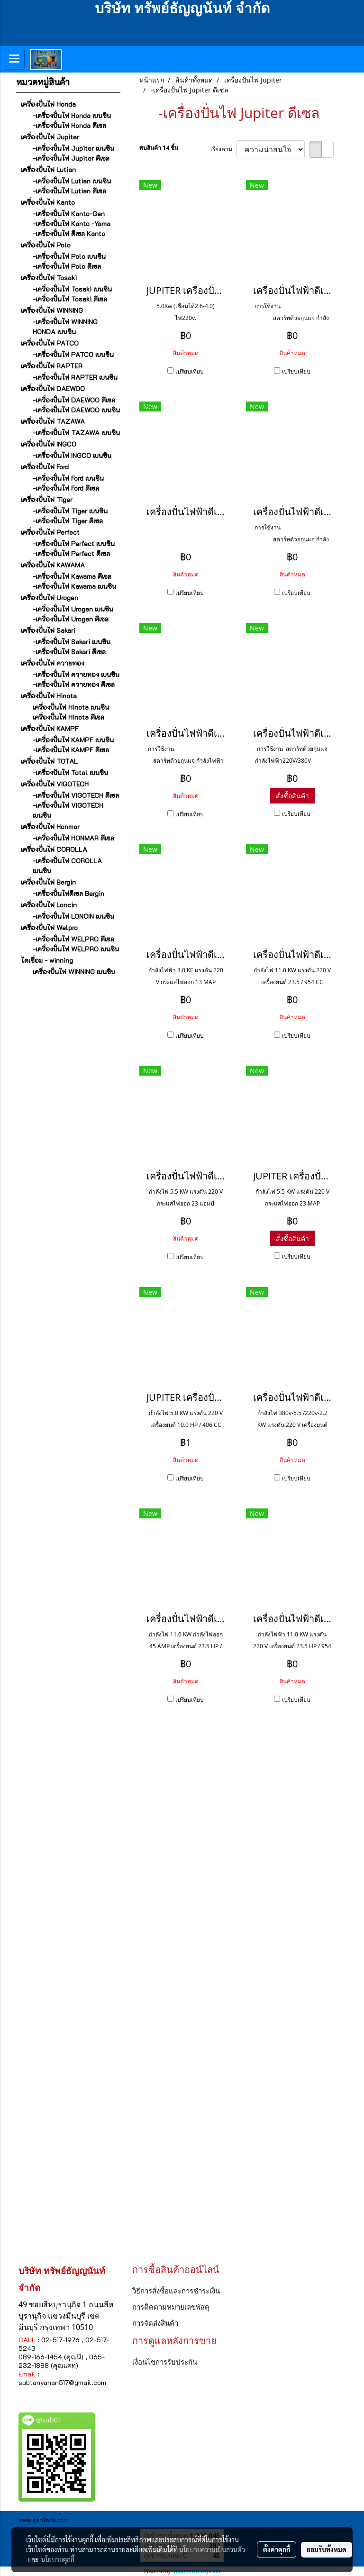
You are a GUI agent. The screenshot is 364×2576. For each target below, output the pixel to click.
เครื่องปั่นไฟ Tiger (47, 499)
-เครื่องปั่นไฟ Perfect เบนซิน (74, 543)
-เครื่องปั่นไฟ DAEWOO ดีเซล (74, 399)
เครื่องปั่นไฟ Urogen (49, 597)
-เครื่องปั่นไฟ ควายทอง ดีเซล (74, 684)
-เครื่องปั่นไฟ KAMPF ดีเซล (71, 749)
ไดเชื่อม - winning (47, 960)
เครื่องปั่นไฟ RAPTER (51, 365)
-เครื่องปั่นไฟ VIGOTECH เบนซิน (68, 810)
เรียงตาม (223, 149)
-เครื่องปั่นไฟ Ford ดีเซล (66, 488)
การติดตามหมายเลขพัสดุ (170, 2306)
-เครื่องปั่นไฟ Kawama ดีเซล (72, 576)
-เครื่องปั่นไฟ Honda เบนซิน (72, 115)
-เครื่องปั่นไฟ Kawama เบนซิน (74, 586)
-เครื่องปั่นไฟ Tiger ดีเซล (68, 520)
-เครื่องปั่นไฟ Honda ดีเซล (69, 125)
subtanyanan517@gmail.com (62, 2382)
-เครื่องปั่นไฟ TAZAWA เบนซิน (76, 432)
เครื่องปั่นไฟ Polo (46, 244)
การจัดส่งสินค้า (155, 2323)
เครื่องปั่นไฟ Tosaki (49, 277)
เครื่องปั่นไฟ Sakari (48, 630)
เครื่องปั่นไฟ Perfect (50, 532)
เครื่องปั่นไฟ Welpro (49, 927)
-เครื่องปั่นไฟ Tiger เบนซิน (70, 510)
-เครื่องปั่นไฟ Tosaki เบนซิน (72, 288)
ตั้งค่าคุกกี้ (276, 2549)
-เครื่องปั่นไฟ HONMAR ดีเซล (73, 837)
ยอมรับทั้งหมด (326, 2549)
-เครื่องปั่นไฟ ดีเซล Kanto (69, 233)
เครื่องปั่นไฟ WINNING (52, 310)
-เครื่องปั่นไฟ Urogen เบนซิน (73, 608)
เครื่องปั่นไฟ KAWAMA (53, 564)
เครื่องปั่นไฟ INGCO (48, 443)
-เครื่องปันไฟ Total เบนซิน (70, 772)
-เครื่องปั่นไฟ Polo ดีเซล (67, 266)
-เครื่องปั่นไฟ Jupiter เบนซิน (73, 148)
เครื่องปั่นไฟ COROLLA (54, 849)
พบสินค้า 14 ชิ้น (158, 148)
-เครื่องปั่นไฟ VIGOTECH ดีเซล (76, 795)
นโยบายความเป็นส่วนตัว (212, 2549)
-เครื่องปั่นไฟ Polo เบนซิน (69, 256)
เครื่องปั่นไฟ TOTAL (49, 761)
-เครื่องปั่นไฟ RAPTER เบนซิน (75, 377)
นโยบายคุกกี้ (57, 2559)
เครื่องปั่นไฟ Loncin (49, 904)
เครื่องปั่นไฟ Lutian (48, 169)
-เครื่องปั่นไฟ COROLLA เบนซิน (67, 865)
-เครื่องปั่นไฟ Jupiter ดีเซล (71, 158)
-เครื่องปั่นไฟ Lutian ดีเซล (69, 190)
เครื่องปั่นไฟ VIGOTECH (55, 783)
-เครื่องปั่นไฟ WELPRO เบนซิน (76, 948)
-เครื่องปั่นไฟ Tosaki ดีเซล (70, 298)
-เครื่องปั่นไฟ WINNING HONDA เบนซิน (65, 326)
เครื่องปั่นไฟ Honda (48, 104)
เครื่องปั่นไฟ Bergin (48, 881)
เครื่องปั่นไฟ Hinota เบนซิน (71, 707)
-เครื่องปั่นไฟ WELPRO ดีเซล (73, 938)
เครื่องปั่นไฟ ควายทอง (52, 662)
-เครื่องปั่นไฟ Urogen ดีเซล (71, 618)
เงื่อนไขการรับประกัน (164, 2361)
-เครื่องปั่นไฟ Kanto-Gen (69, 213)
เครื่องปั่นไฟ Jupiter (50, 136)
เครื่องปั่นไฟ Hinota (49, 695)
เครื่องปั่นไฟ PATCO (50, 342)
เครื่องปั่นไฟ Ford (45, 466)
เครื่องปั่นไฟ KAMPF (50, 728)
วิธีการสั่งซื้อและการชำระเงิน (176, 2290)
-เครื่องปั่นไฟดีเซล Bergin (68, 893)
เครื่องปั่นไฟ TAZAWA (53, 421)
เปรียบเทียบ (189, 371)
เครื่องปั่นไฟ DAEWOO (53, 388)
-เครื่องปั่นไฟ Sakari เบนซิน (71, 641)
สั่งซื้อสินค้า (292, 795)
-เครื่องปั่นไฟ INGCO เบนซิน (72, 455)
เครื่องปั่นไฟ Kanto (48, 202)
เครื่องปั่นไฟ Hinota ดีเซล (68, 717)
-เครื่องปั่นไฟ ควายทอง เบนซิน (76, 674)
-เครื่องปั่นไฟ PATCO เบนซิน (73, 354)
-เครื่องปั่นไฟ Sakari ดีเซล (69, 651)
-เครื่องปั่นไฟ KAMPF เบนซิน (73, 739)
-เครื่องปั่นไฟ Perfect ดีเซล (71, 553)
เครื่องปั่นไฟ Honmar (50, 826)
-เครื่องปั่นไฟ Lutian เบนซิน (72, 180)
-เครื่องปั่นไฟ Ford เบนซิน (68, 478)
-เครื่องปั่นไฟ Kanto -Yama (71, 223)
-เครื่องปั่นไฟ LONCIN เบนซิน (73, 916)
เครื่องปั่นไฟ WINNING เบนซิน (74, 971)
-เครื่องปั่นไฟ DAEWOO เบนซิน (76, 409)
